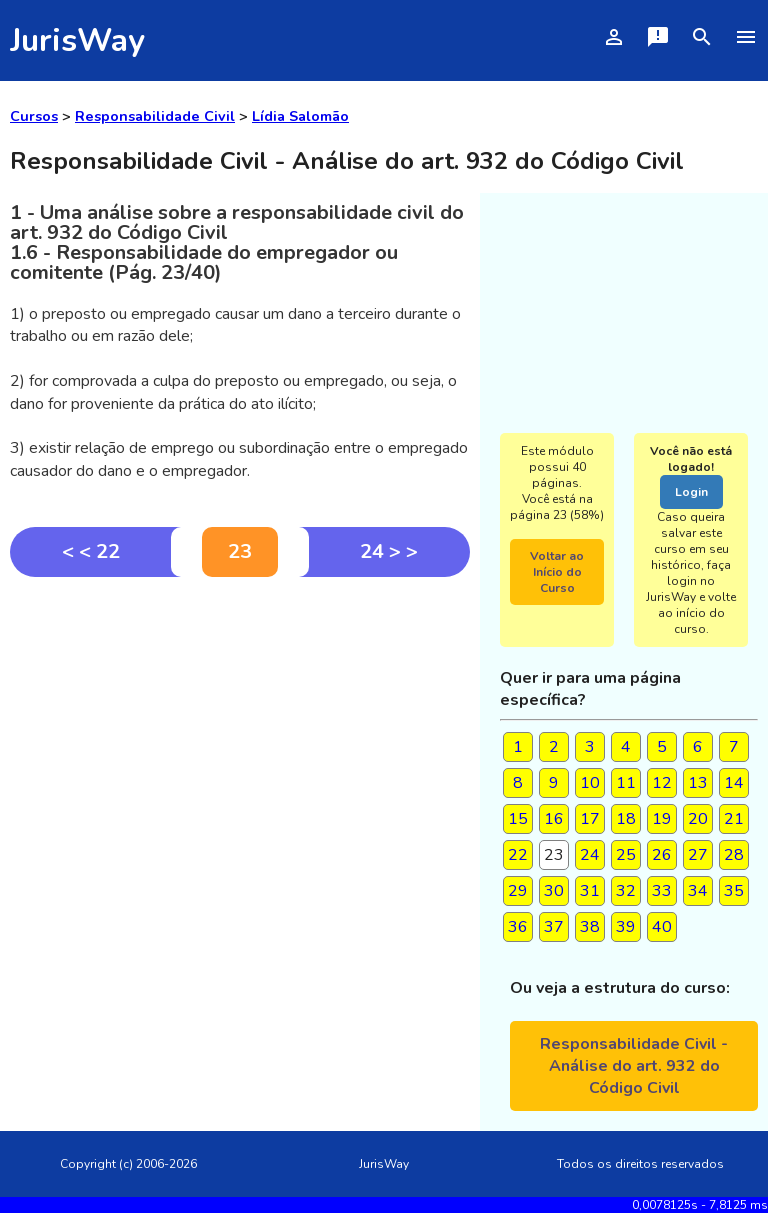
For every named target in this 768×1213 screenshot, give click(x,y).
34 (698, 891)
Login (691, 492)
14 (734, 783)
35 (734, 891)
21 (734, 819)
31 (590, 891)
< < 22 (91, 551)
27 (698, 855)
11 (626, 783)
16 (554, 819)
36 (518, 927)
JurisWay (77, 40)
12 (662, 783)
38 (590, 927)
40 (662, 927)
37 (554, 927)
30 (554, 891)
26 (662, 855)
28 (734, 855)
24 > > (389, 551)
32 (626, 891)
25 (626, 855)
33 (662, 891)
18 (626, 819)
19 (662, 819)
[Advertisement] (240, 727)
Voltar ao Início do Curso (557, 572)
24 (590, 855)
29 (518, 891)
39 (626, 927)
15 (518, 819)
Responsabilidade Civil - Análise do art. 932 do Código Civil (634, 1066)
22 (518, 855)
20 (698, 819)
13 (698, 783)
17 (590, 819)
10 (590, 783)
